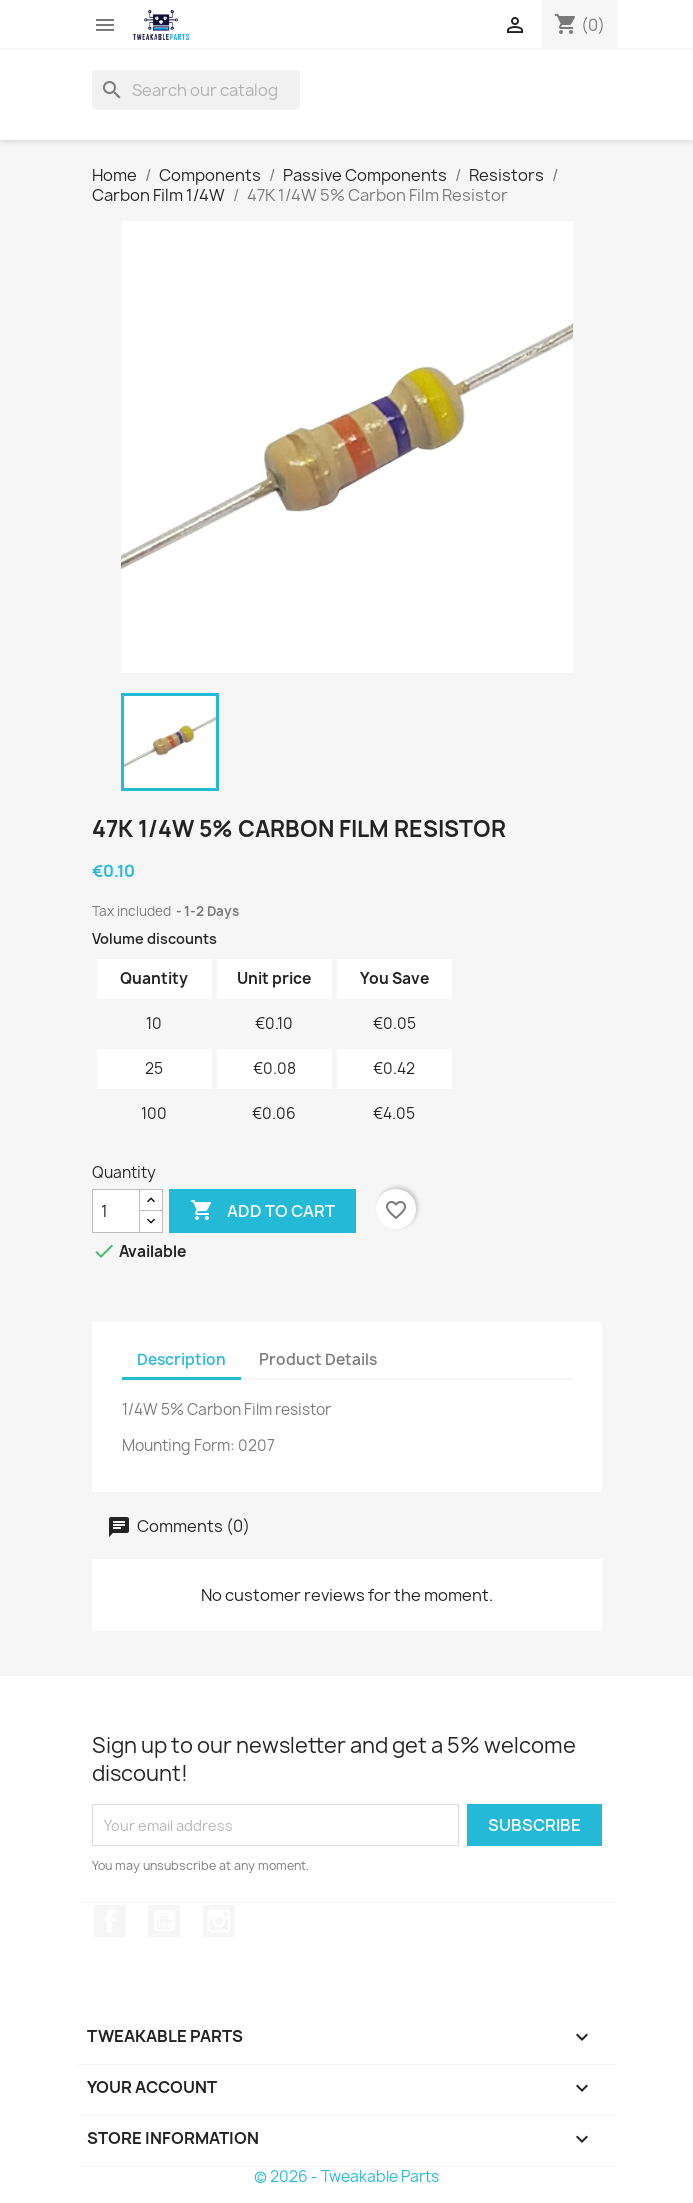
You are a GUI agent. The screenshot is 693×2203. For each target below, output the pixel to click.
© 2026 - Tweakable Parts (346, 2176)
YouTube (164, 1921)
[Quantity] (116, 1211)
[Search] (196, 90)
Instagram (219, 1921)
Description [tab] (181, 1359)
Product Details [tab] (318, 1359)
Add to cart (262, 1211)
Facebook (110, 1921)
